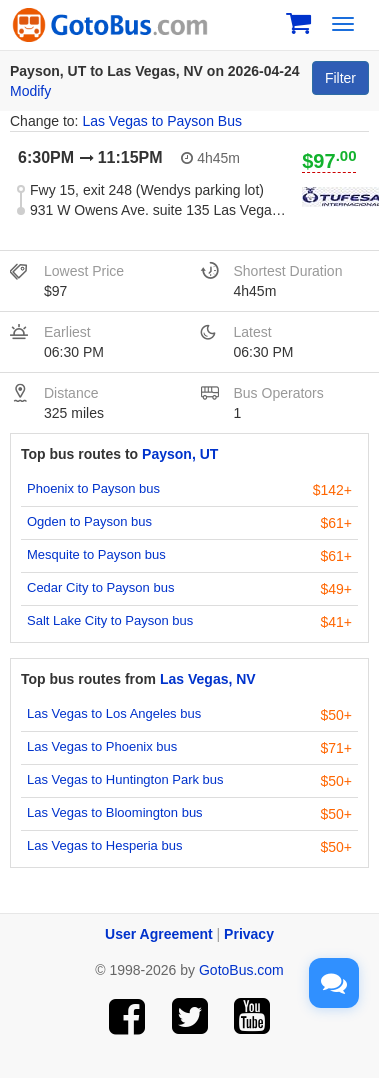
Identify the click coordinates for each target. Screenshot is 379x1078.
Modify (30, 91)
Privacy (249, 934)
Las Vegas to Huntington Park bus (125, 779)
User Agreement (159, 934)
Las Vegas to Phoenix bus (102, 746)
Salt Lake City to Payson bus (110, 620)
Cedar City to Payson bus (100, 587)
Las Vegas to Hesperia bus (104, 845)
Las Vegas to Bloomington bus (115, 812)
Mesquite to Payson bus (96, 554)
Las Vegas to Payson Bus (162, 121)
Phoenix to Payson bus (93, 488)
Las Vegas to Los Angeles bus (114, 713)
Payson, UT (180, 454)
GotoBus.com (241, 970)
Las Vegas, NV (208, 679)
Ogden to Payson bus (89, 521)
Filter (340, 78)
